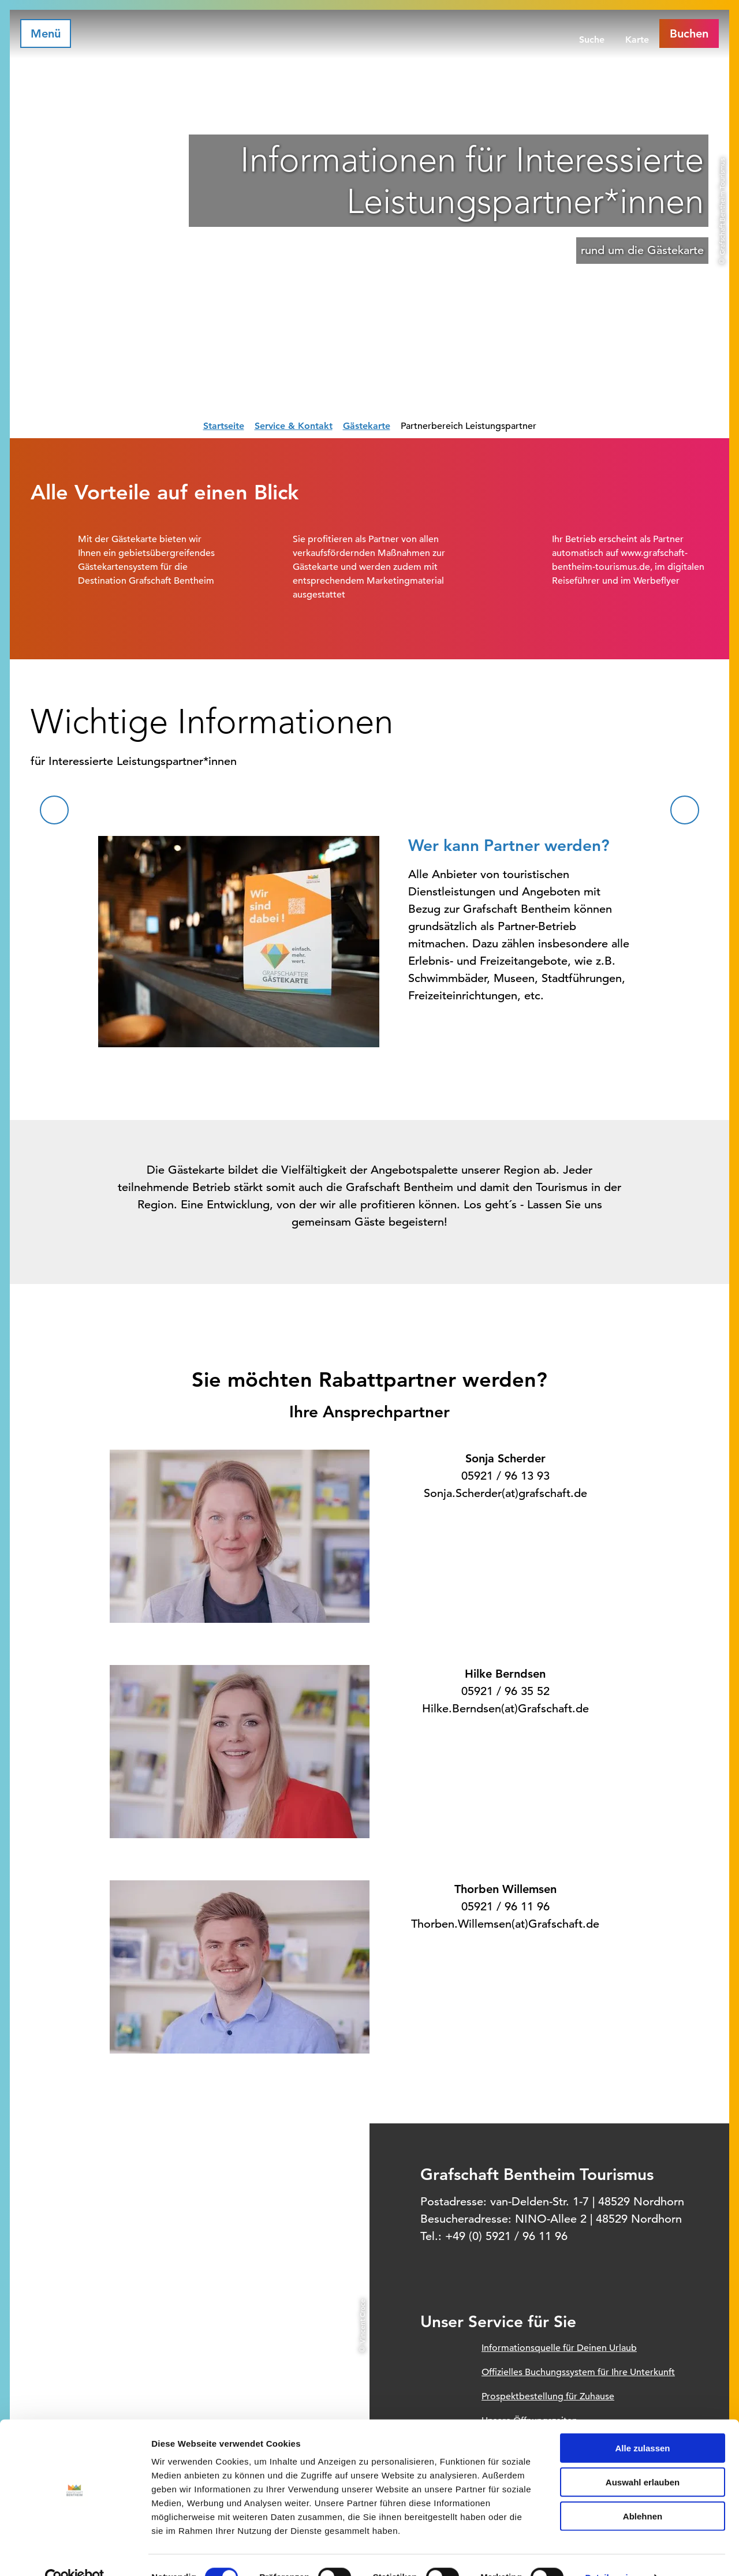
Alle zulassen (642, 2424)
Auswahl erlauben (643, 2458)
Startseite (223, 425)
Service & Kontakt (294, 425)
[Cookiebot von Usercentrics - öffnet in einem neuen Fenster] (74, 2553)
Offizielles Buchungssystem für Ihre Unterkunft (578, 2372)
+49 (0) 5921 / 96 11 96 (506, 2236)
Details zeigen (614, 2553)
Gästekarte (366, 425)
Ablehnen (642, 2492)
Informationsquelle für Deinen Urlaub (559, 2348)
